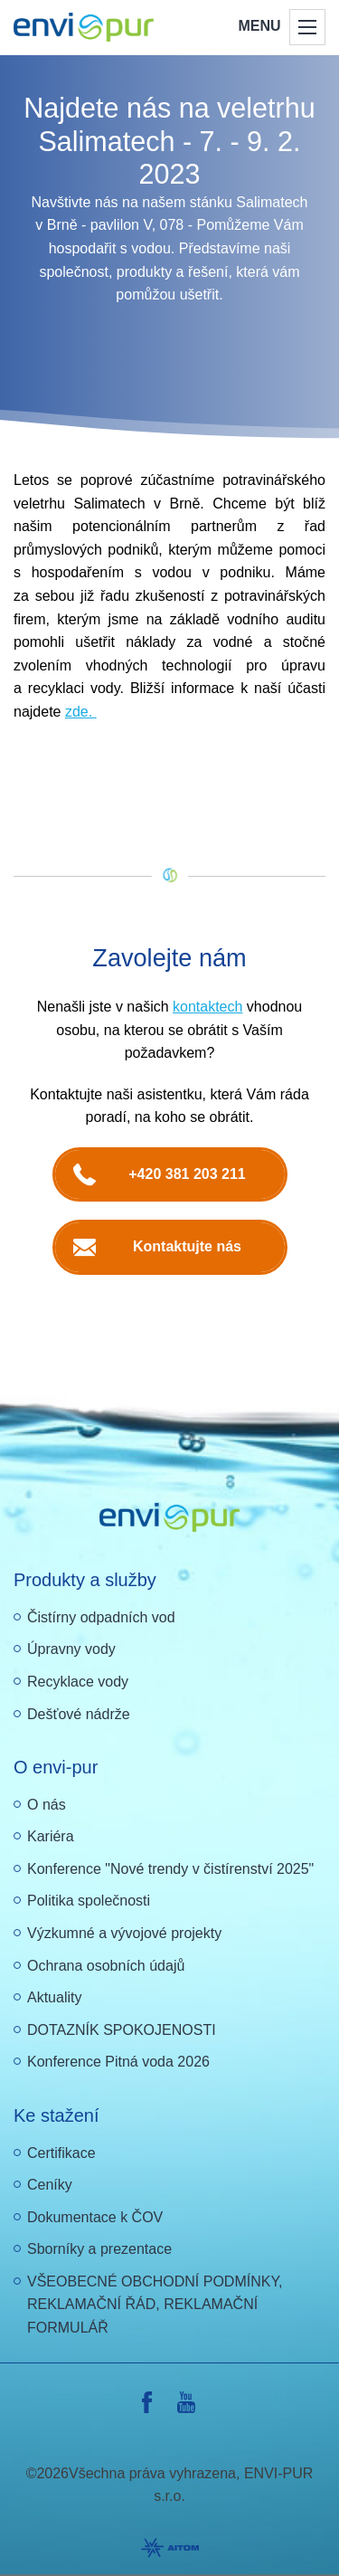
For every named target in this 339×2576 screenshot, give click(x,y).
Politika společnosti (88, 1900)
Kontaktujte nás (187, 1246)
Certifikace (61, 2153)
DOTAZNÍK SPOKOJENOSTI (121, 2030)
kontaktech (207, 1006)
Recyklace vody (77, 1681)
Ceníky (49, 2184)
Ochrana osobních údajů (105, 1965)
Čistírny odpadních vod (101, 1617)
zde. (81, 711)
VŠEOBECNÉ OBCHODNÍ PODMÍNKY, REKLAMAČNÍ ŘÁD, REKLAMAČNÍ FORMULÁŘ (154, 2304)
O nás (46, 1804)
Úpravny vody (71, 1649)
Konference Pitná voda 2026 (118, 2061)
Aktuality (54, 1997)
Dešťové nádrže (78, 1714)
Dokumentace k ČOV (95, 2217)
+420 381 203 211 (186, 1174)
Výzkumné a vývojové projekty (124, 1933)
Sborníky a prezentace (99, 2249)
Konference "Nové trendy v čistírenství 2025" (170, 1869)
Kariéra (50, 1836)
